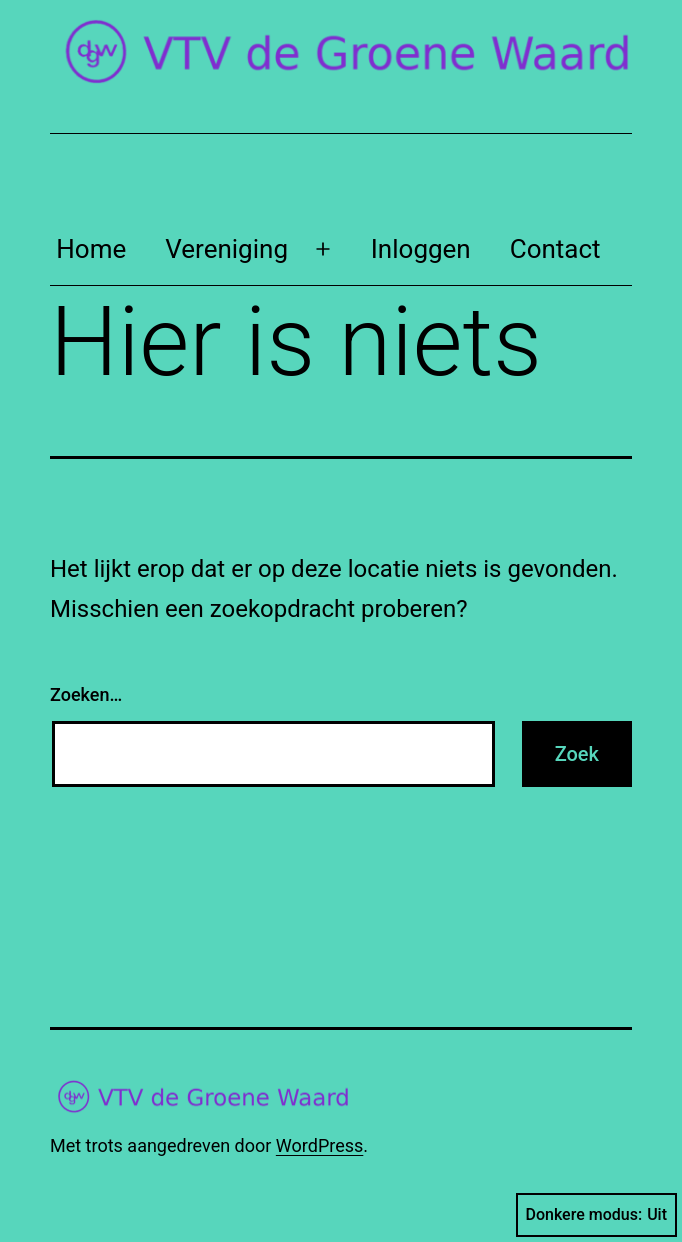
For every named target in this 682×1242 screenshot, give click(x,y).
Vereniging (226, 249)
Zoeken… (86, 694)
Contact (555, 249)
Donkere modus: (597, 1215)
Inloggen (421, 249)
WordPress (319, 1145)
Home (91, 249)
